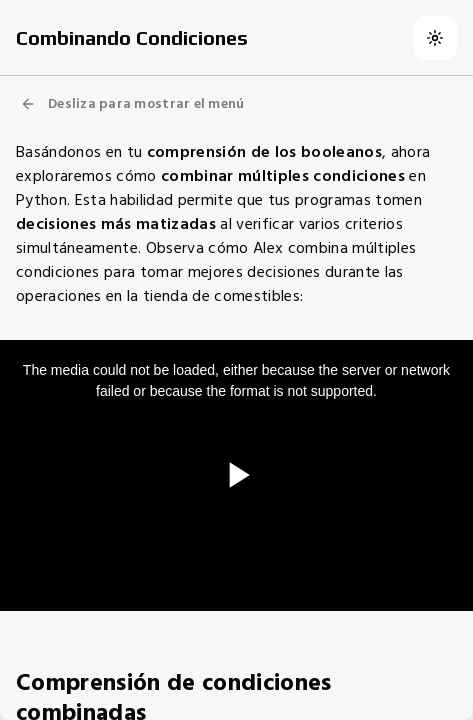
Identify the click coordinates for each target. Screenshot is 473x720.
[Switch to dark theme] (435, 38)
